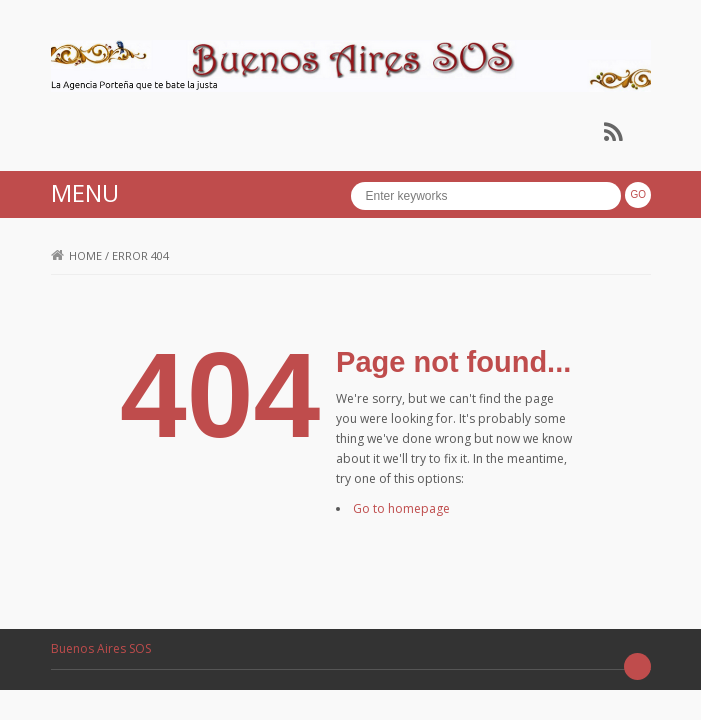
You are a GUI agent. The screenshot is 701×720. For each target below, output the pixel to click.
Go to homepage (401, 508)
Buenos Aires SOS (101, 648)
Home (76, 255)
